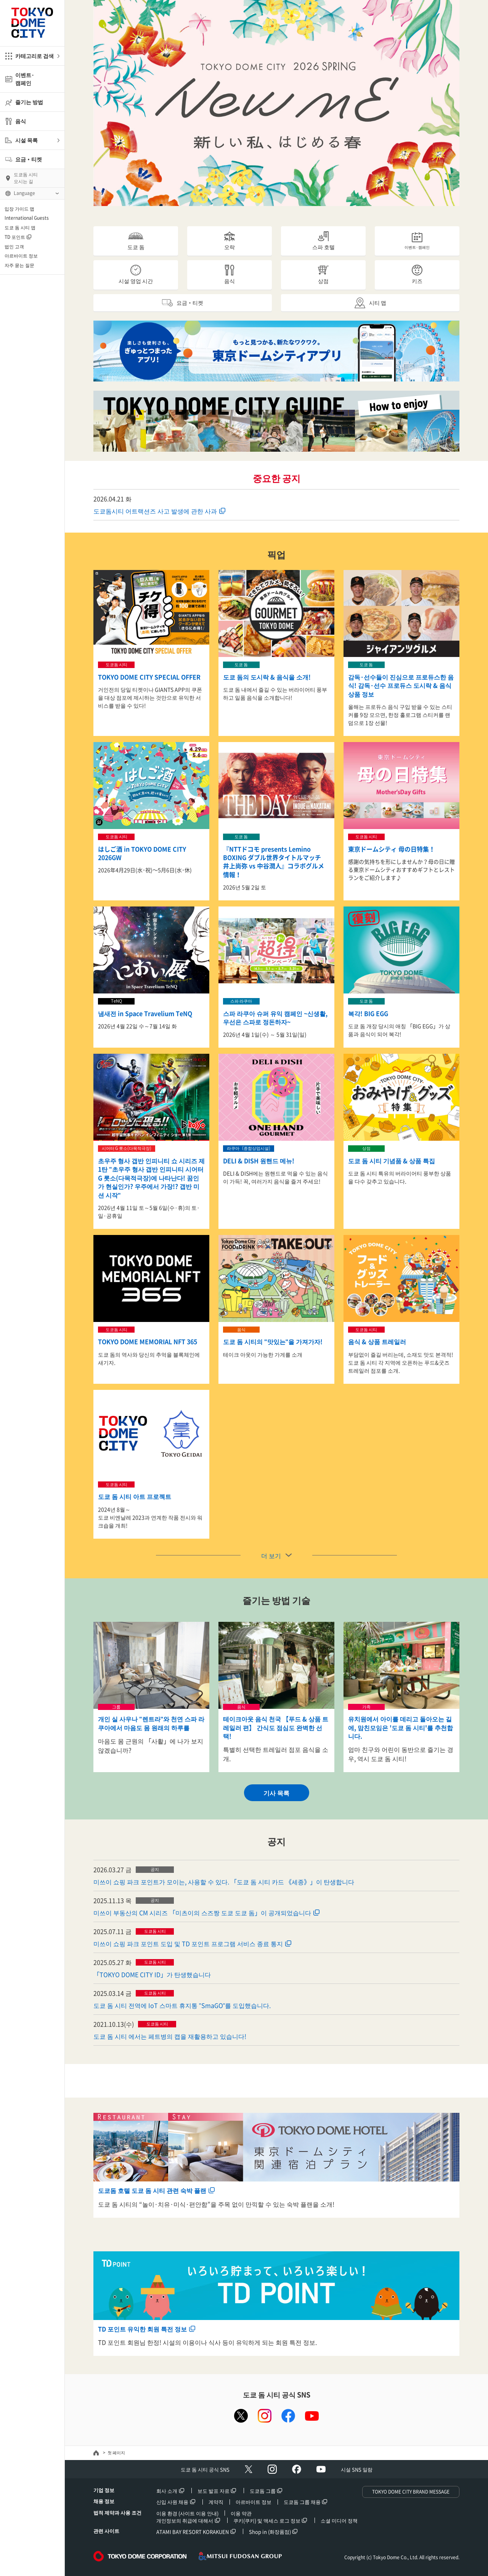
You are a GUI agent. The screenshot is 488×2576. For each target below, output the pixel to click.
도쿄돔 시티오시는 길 (26, 178)
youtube (312, 2416)
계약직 (216, 2501)
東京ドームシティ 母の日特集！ (391, 848)
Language (24, 193)
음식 (20, 121)
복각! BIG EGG (368, 1013)
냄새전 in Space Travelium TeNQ (145, 1013)
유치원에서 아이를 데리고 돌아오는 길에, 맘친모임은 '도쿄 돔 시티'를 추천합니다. (400, 1727)
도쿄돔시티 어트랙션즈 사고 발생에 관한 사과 (155, 510)
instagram (264, 2416)
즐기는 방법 (29, 102)
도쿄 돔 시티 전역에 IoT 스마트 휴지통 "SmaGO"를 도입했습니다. (182, 2005)
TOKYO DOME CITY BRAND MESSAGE (410, 2491)
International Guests (27, 217)
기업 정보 (103, 2490)
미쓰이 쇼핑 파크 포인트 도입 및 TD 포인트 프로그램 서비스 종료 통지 (188, 1943)
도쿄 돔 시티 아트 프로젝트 (134, 1496)
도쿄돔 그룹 (263, 2490)
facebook (288, 2416)
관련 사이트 (106, 2530)
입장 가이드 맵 (19, 208)
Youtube (321, 2469)
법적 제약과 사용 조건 (117, 2512)
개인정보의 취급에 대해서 (184, 2520)
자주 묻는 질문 (19, 265)
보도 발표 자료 (213, 2490)
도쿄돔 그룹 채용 (302, 2501)
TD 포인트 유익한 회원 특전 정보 (142, 2328)
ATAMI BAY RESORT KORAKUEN (192, 2531)
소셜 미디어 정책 (339, 2520)
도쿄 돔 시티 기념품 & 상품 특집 (391, 1160)
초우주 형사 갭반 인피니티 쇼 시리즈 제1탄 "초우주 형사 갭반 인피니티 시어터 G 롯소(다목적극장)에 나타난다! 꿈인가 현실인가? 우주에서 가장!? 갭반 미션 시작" (151, 1177)
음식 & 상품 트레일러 (377, 1341)
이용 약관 (241, 2513)
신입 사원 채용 (172, 2501)
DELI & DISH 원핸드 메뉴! (258, 1160)
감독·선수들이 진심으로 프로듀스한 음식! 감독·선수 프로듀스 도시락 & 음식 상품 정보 (401, 685)
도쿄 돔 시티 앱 (20, 227)
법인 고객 (14, 246)
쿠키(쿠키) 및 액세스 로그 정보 (266, 2520)
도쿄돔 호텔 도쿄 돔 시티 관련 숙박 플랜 (152, 2190)
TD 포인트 (15, 236)
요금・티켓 (28, 159)
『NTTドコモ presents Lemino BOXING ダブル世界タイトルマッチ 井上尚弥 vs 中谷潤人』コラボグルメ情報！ (275, 861)
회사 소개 (166, 2490)
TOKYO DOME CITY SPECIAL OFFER (149, 676)
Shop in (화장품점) (270, 2531)
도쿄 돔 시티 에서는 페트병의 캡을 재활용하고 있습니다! (169, 2036)
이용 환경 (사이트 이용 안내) (187, 2513)
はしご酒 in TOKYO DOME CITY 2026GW (142, 853)
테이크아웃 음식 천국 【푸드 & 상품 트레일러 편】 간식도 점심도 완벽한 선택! (275, 1727)
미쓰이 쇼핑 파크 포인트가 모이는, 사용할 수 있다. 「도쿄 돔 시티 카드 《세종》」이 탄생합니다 (223, 1881)
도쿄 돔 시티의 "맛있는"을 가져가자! (273, 1341)
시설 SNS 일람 (356, 2469)
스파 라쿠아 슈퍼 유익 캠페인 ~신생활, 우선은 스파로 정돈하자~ (275, 1017)
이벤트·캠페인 (24, 79)
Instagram (272, 2469)
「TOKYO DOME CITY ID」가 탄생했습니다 (152, 1974)
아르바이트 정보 (21, 255)
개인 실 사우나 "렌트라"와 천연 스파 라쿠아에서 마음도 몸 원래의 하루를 (151, 1723)
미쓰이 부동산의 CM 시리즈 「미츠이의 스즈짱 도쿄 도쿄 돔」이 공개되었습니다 (202, 1912)
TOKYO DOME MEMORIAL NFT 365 (147, 1341)
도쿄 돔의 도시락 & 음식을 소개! (267, 676)
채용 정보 (103, 2501)
